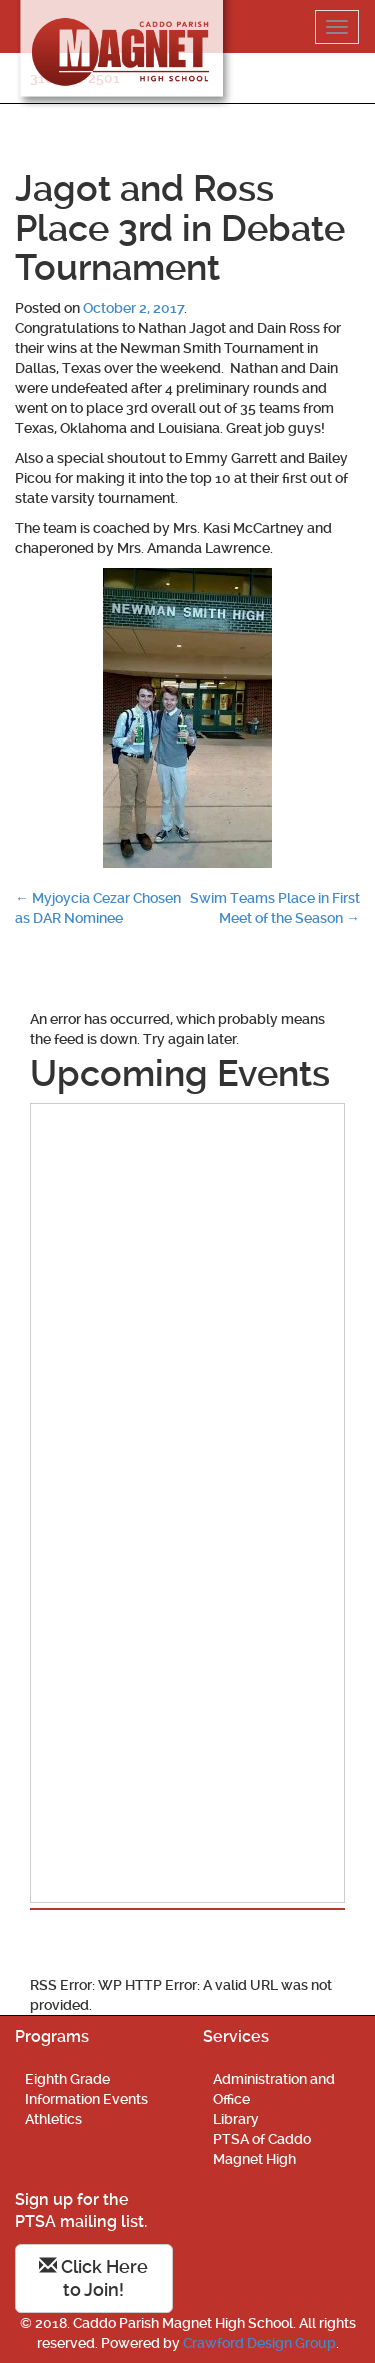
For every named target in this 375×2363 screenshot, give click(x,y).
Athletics (53, 2119)
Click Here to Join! (93, 2278)
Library (236, 2119)
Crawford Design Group (259, 2343)
